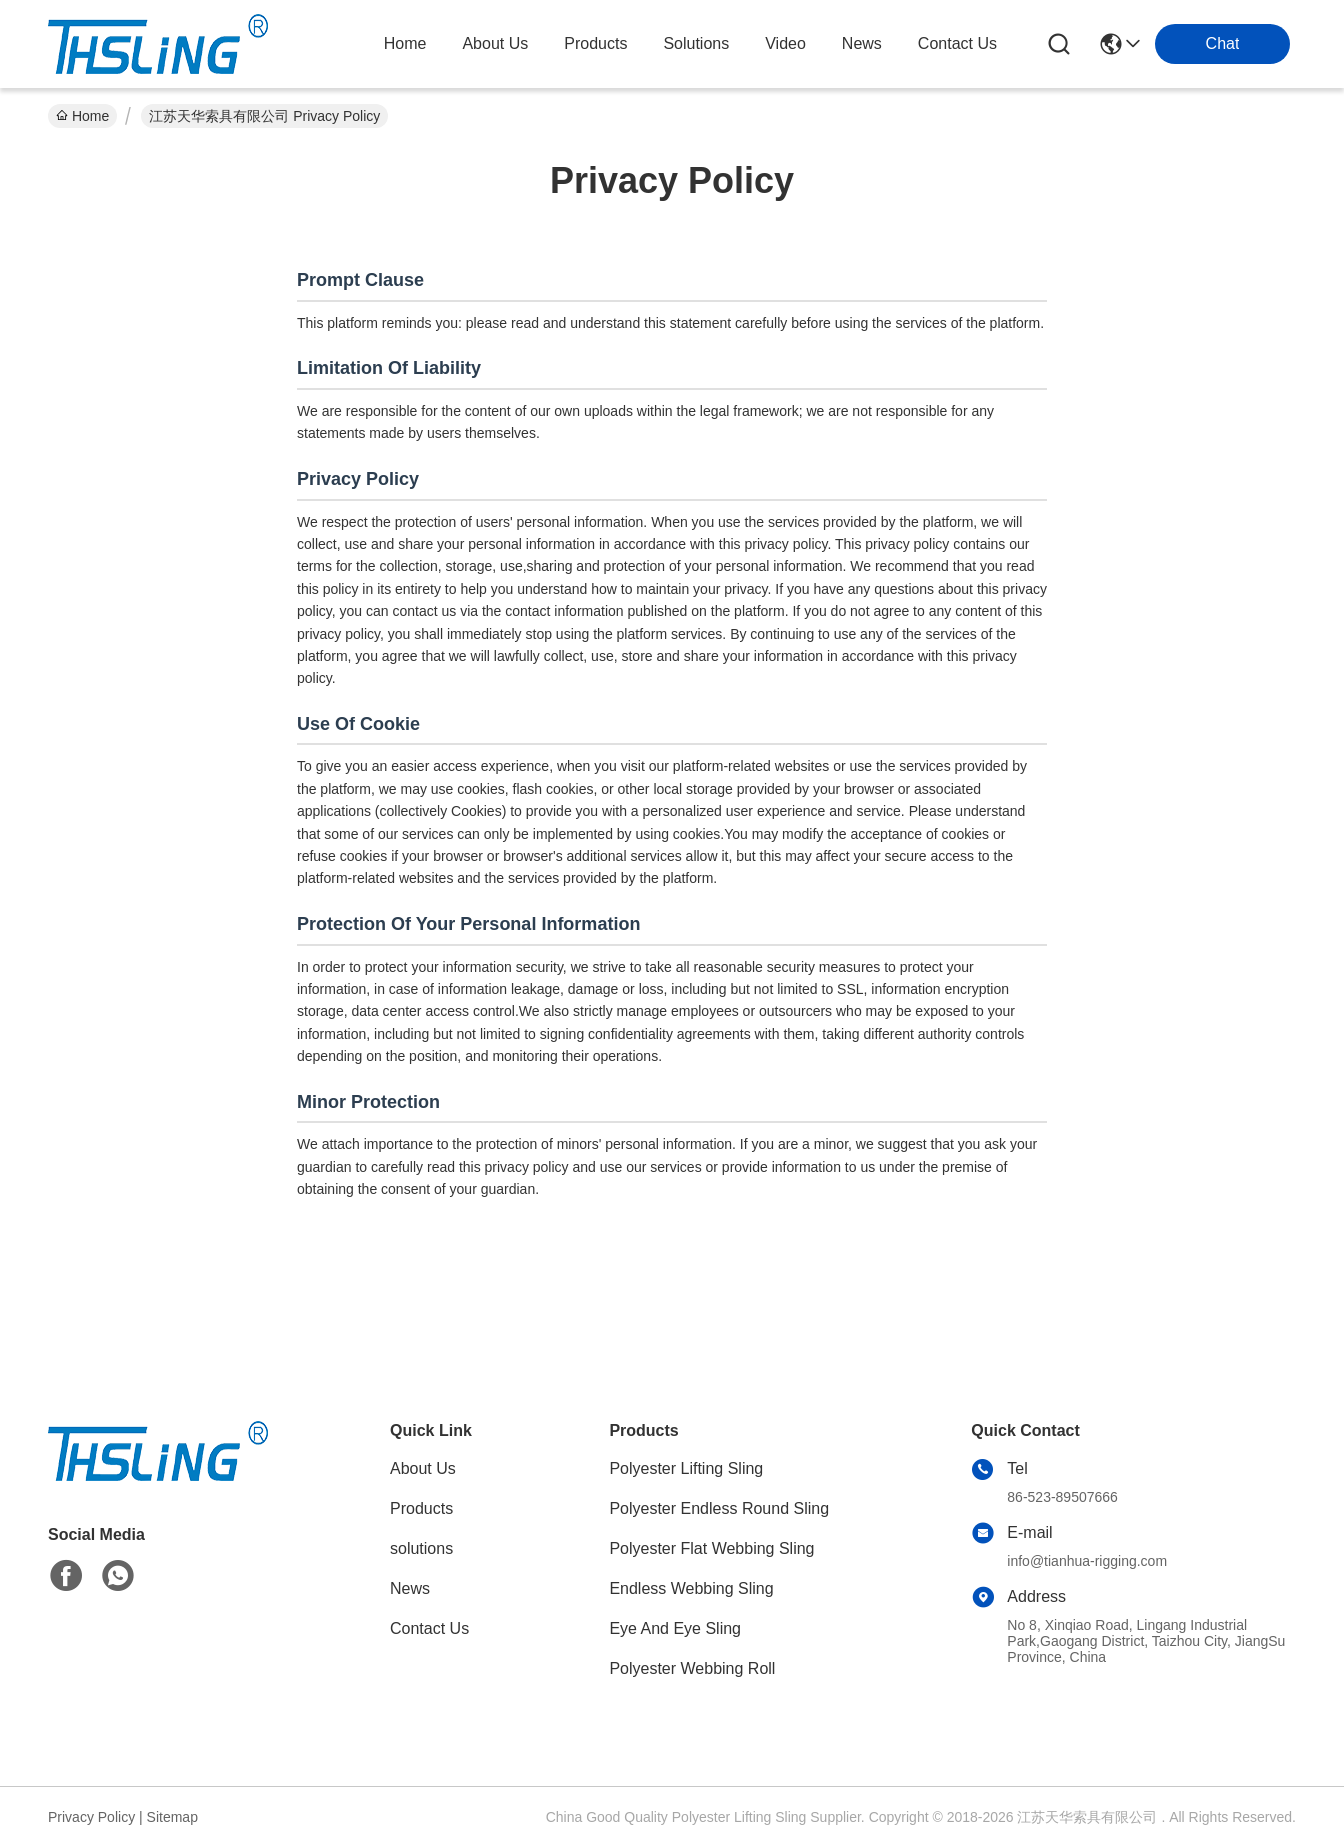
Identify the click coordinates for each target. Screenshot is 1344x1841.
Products (421, 1508)
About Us (423, 1468)
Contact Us (429, 1628)
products (595, 43)
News (410, 1588)
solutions (696, 43)
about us (495, 43)
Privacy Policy (91, 1817)
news (862, 43)
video (785, 43)
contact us (957, 43)
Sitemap (172, 1817)
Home (405, 43)
